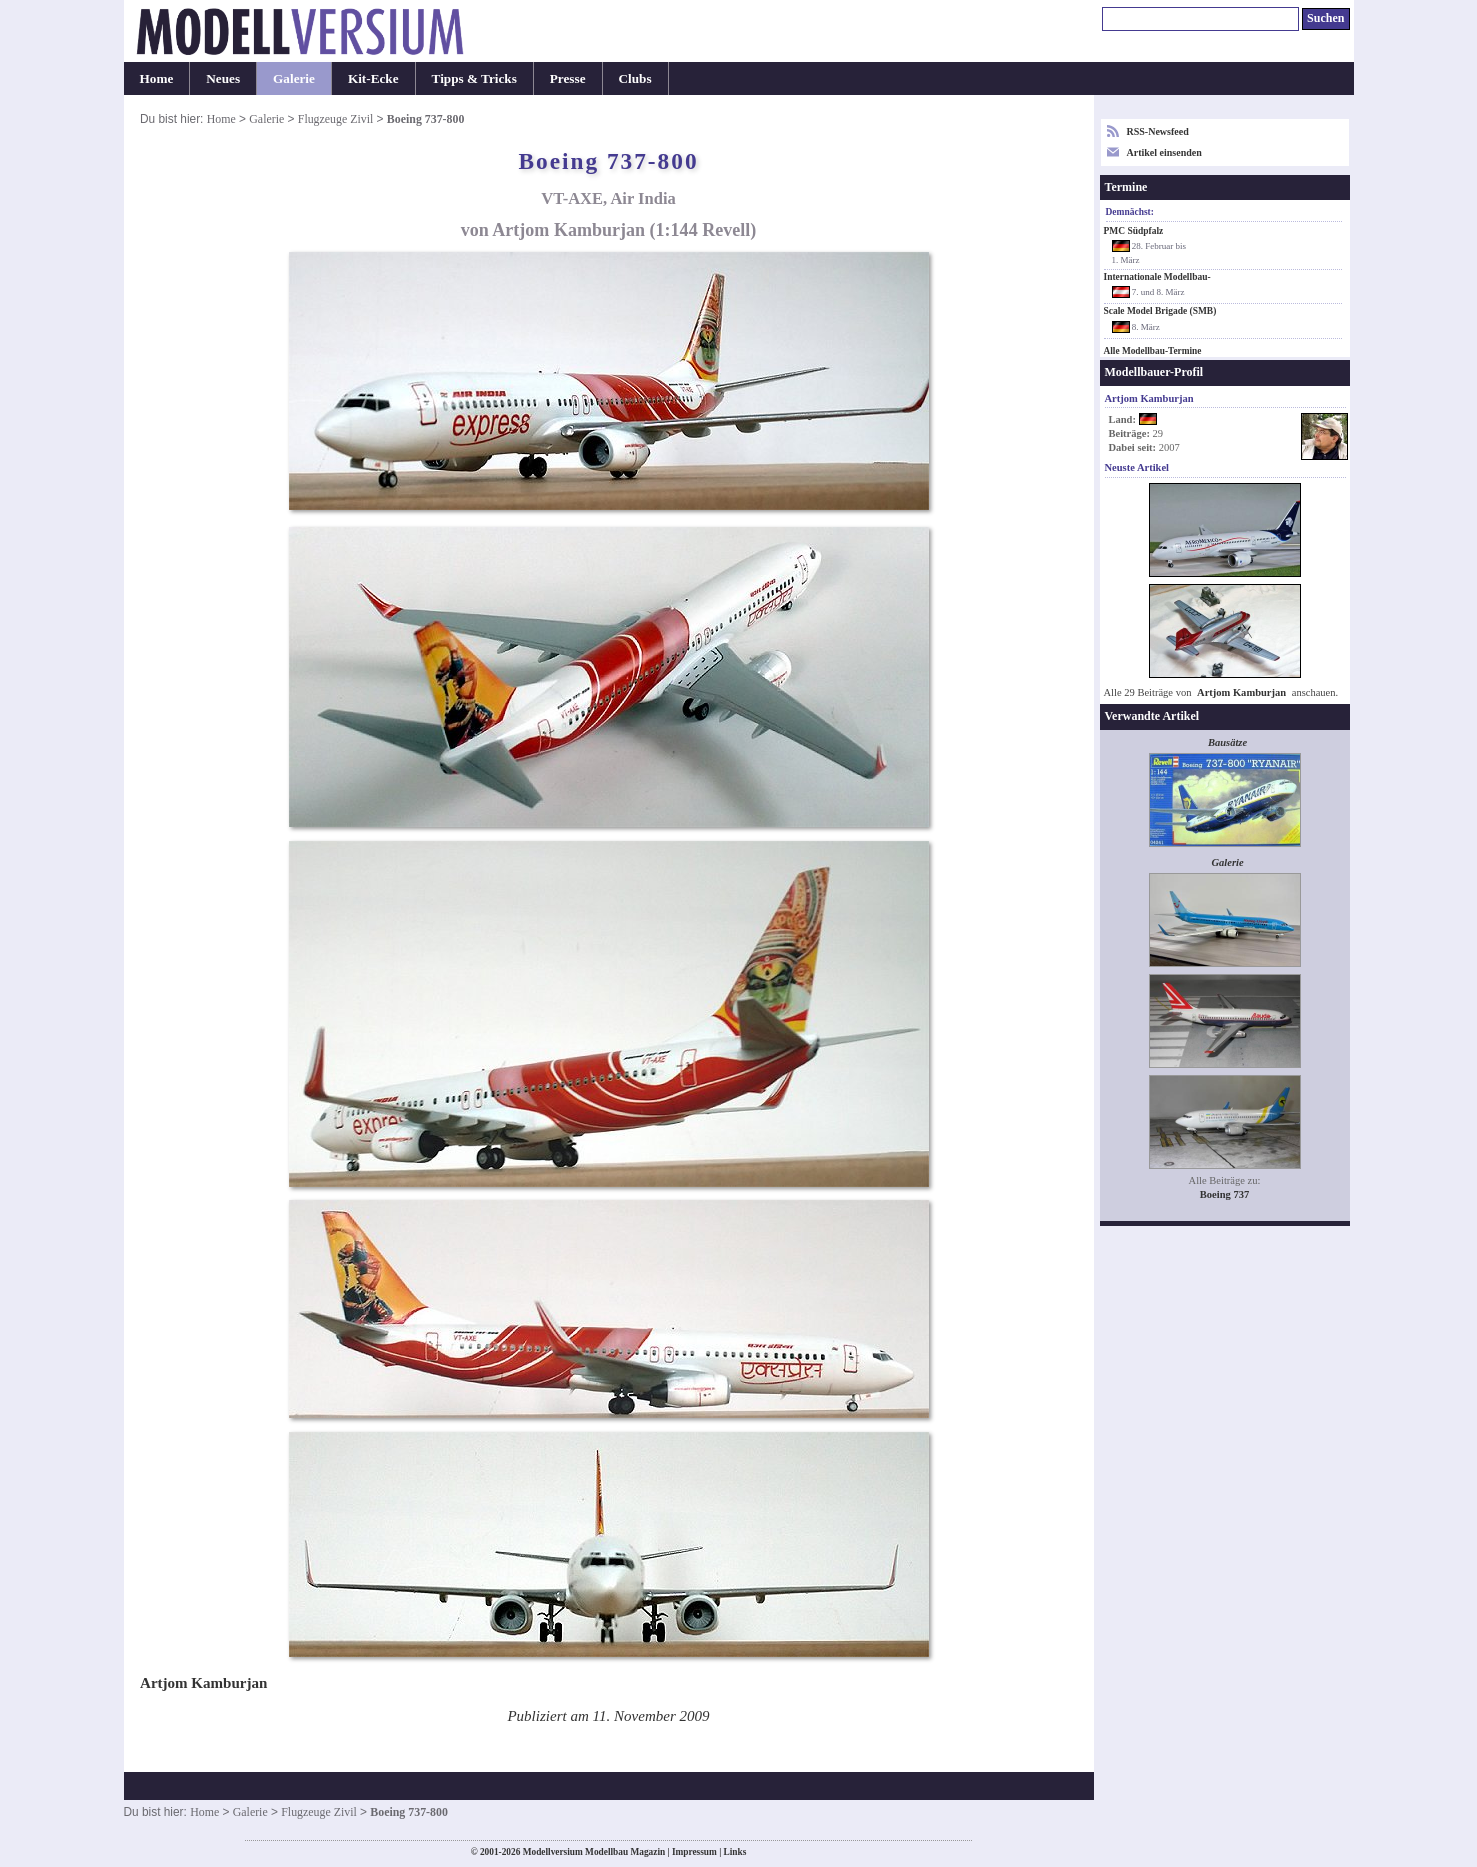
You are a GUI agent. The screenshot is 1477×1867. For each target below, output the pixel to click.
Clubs (635, 78)
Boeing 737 (1224, 1194)
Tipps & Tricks (474, 78)
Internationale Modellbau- (1157, 277)
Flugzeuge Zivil (336, 119)
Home (157, 78)
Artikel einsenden (1164, 152)
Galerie (294, 78)
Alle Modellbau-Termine (1153, 351)
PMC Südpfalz (1134, 231)
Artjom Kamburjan (1241, 692)
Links (735, 1852)
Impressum (694, 1852)
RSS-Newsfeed (1158, 131)
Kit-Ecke (373, 78)
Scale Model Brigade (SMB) (1160, 311)
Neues (223, 78)
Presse (568, 78)
